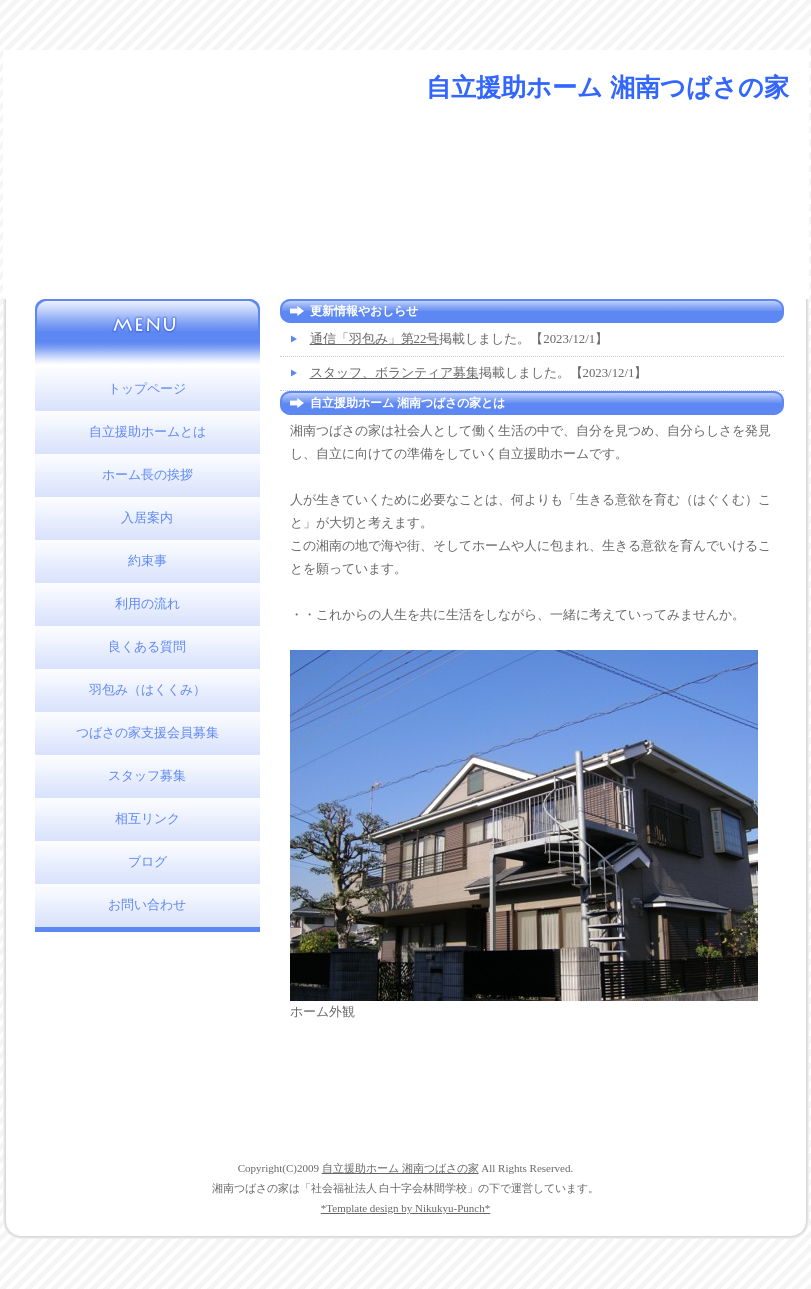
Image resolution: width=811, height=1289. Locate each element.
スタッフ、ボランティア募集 (394, 373)
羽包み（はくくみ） (147, 690)
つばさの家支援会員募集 (147, 733)
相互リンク (147, 819)
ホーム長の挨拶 (147, 475)
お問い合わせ (147, 905)
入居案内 (147, 518)
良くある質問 (147, 647)
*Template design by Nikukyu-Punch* (405, 1208)
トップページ (147, 389)
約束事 (147, 561)
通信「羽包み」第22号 (375, 339)
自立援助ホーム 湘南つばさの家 (400, 1168)
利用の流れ (147, 604)
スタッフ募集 (147, 776)
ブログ (147, 862)
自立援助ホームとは (147, 432)
